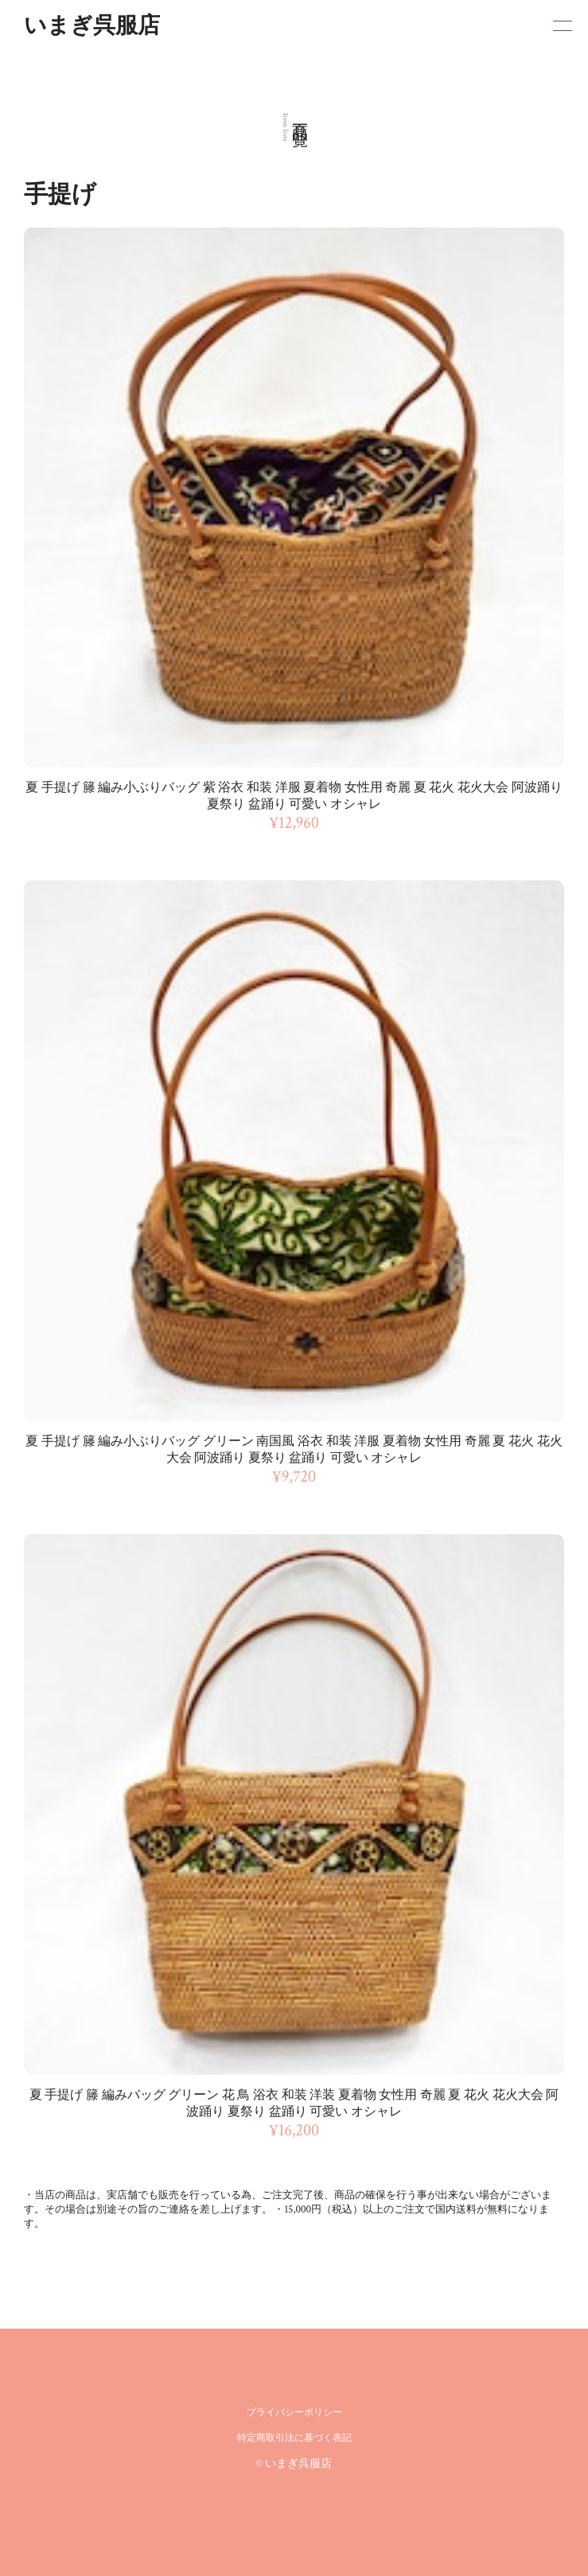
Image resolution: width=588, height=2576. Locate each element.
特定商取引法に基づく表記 (294, 2438)
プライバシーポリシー (294, 2413)
